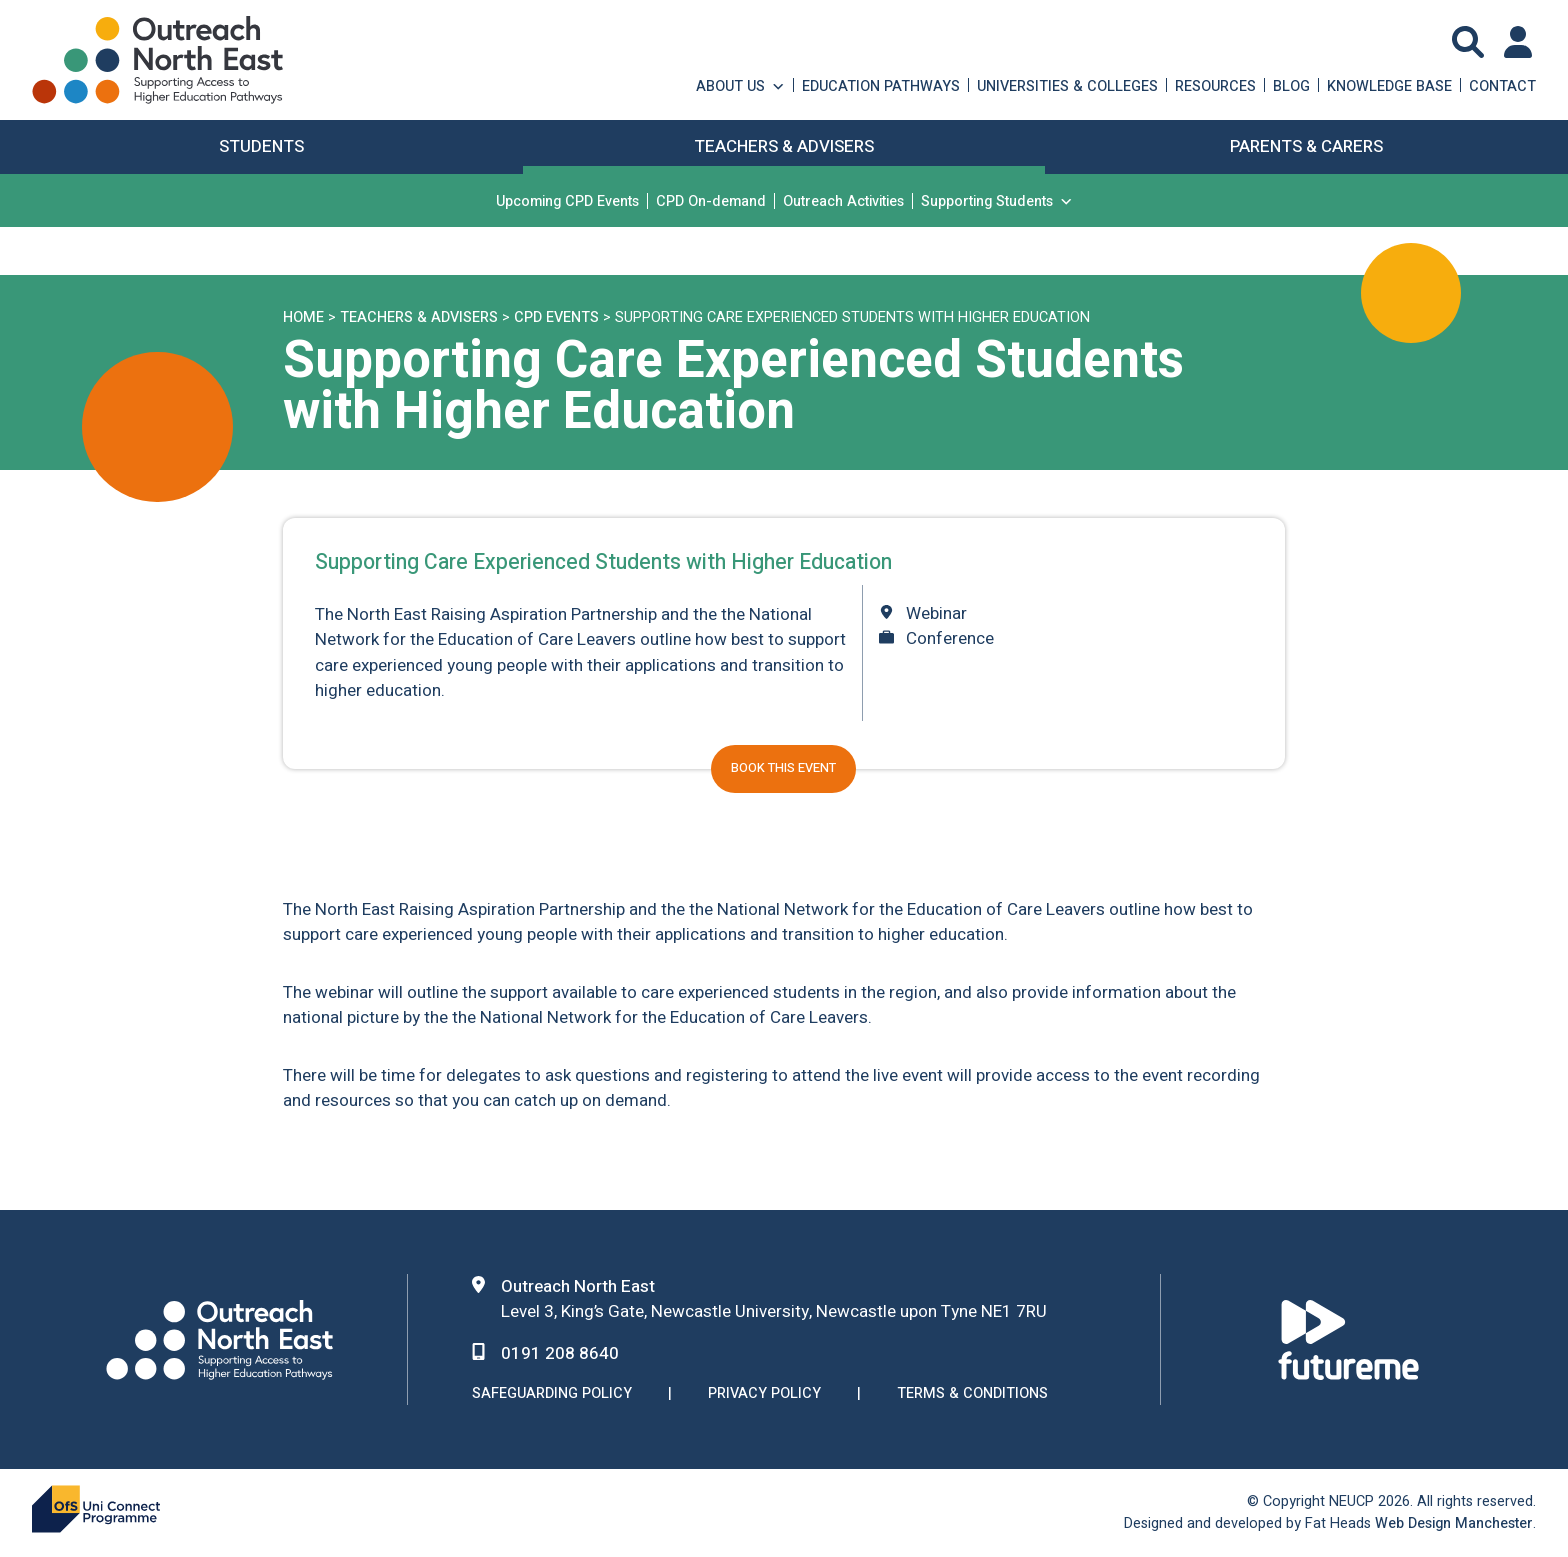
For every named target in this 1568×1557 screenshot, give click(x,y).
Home (303, 317)
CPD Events (556, 317)
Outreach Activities (843, 201)
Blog (1291, 85)
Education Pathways (881, 85)
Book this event (783, 768)
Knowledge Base (1389, 85)
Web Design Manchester (1454, 1523)
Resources (1215, 85)
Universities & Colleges (1067, 85)
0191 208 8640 (560, 1353)
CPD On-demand (711, 201)
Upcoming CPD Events (567, 201)
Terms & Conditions (972, 1394)
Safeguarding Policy (552, 1394)
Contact (1502, 85)
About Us (740, 85)
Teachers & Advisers (419, 317)
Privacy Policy (764, 1394)
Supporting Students (997, 201)
